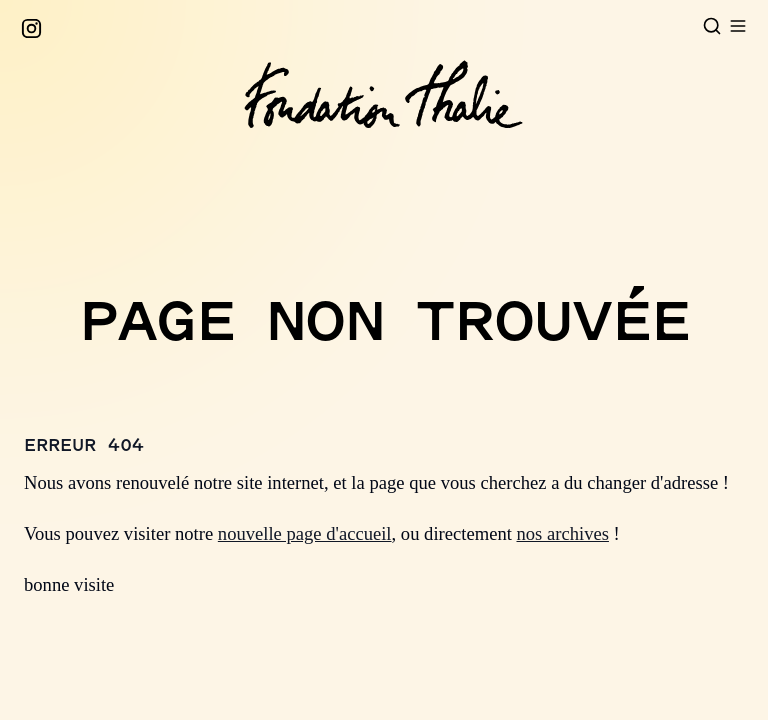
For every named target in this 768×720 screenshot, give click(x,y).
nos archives (563, 533)
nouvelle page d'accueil (305, 533)
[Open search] (712, 26)
